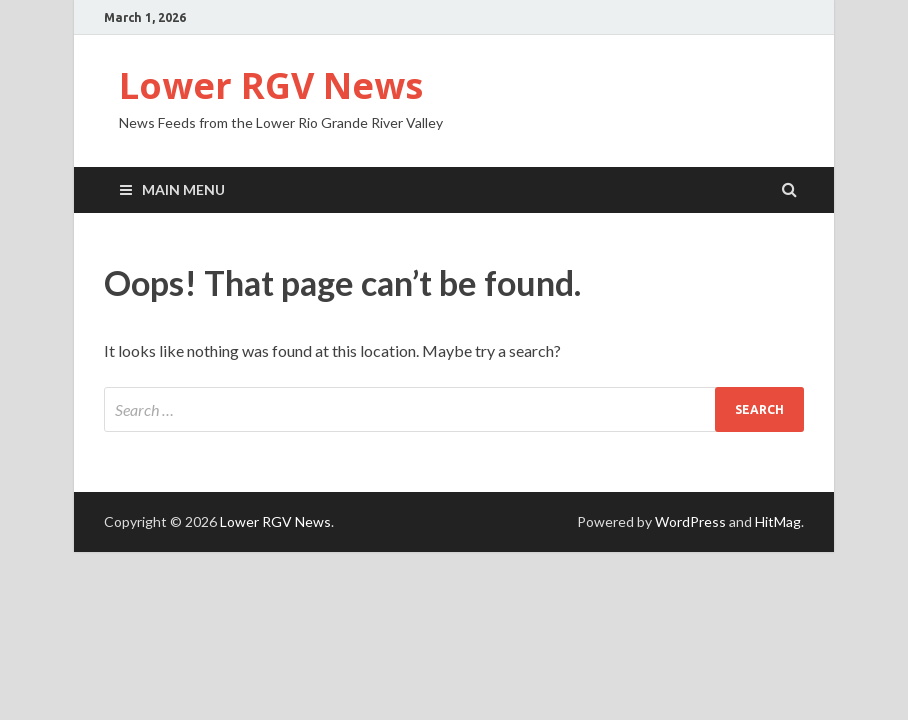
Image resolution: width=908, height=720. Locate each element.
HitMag (778, 521)
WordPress (690, 521)
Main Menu (183, 189)
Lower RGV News (271, 85)
